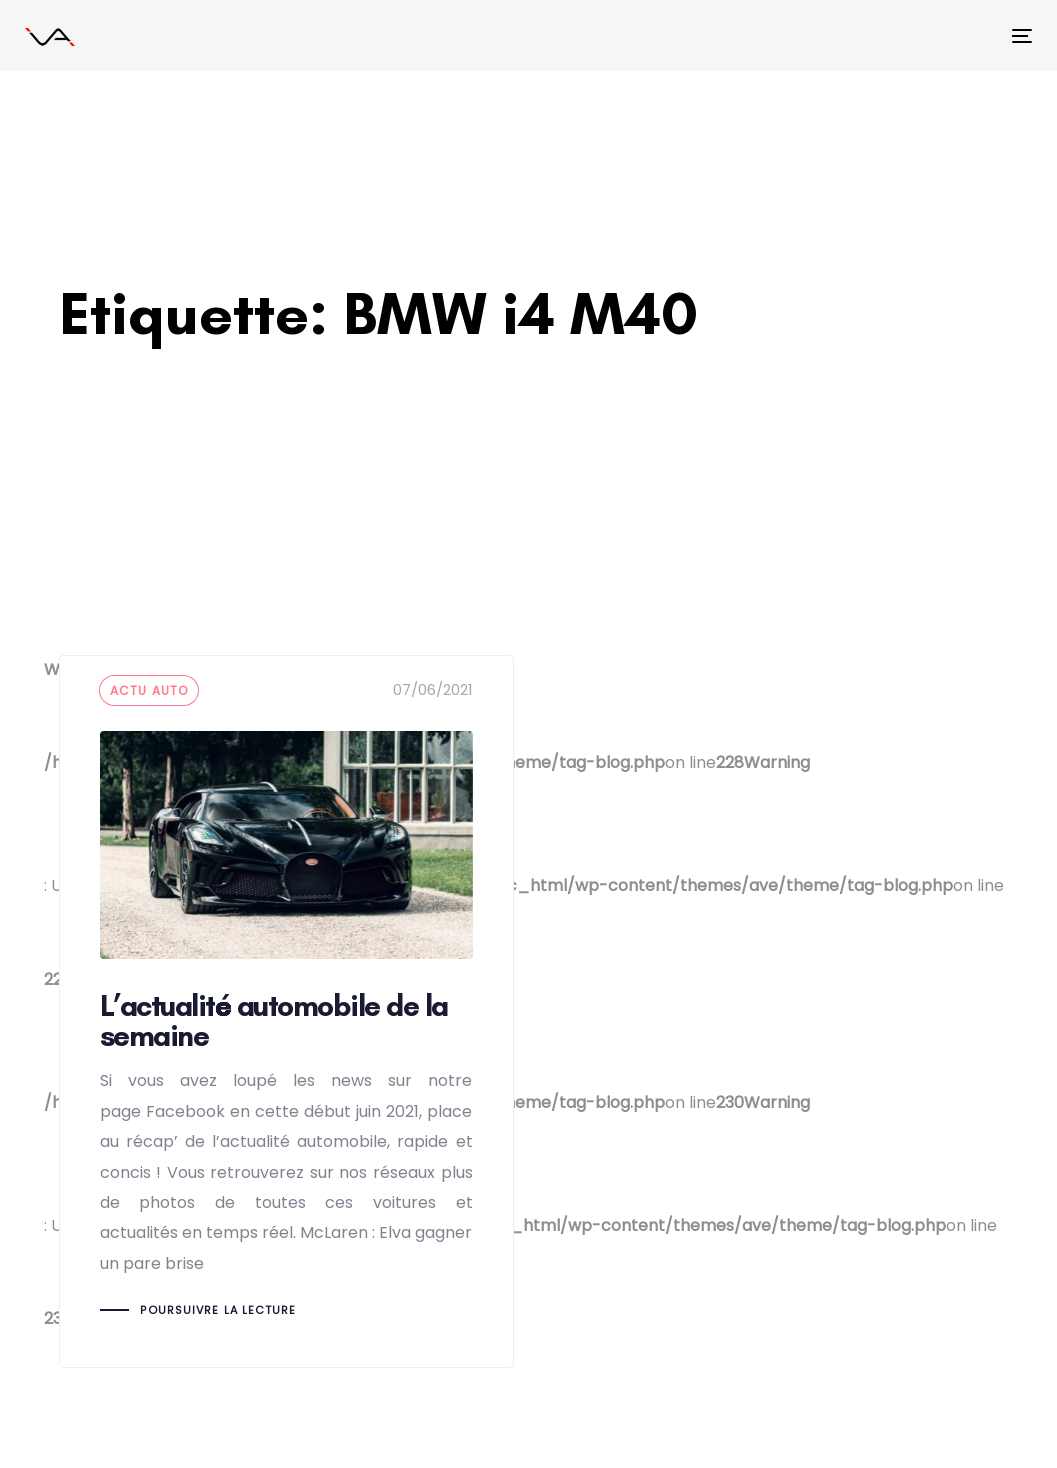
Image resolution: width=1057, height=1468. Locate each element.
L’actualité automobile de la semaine (286, 1011)
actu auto (149, 690)
